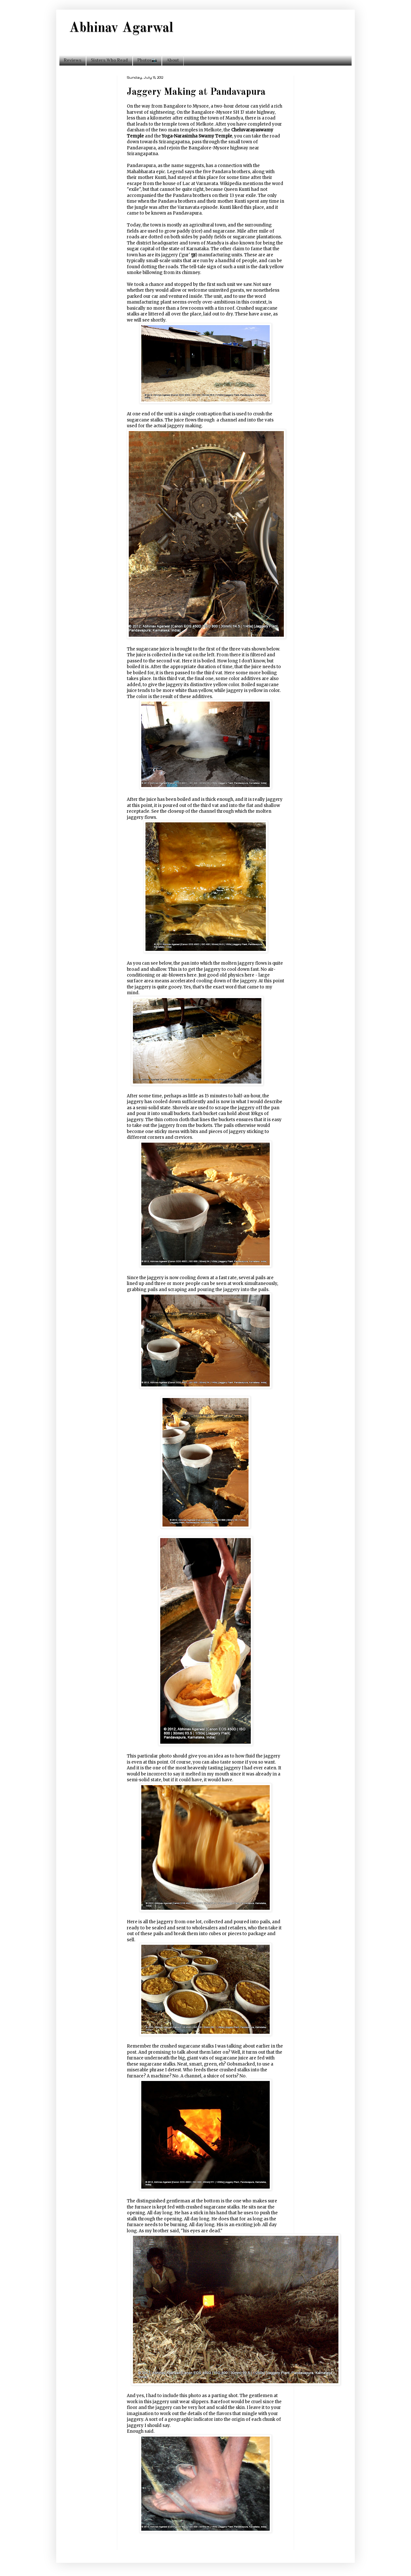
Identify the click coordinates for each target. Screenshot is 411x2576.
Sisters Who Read (109, 60)
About (173, 60)
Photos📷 (147, 60)
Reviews (72, 60)
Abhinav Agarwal (121, 28)
